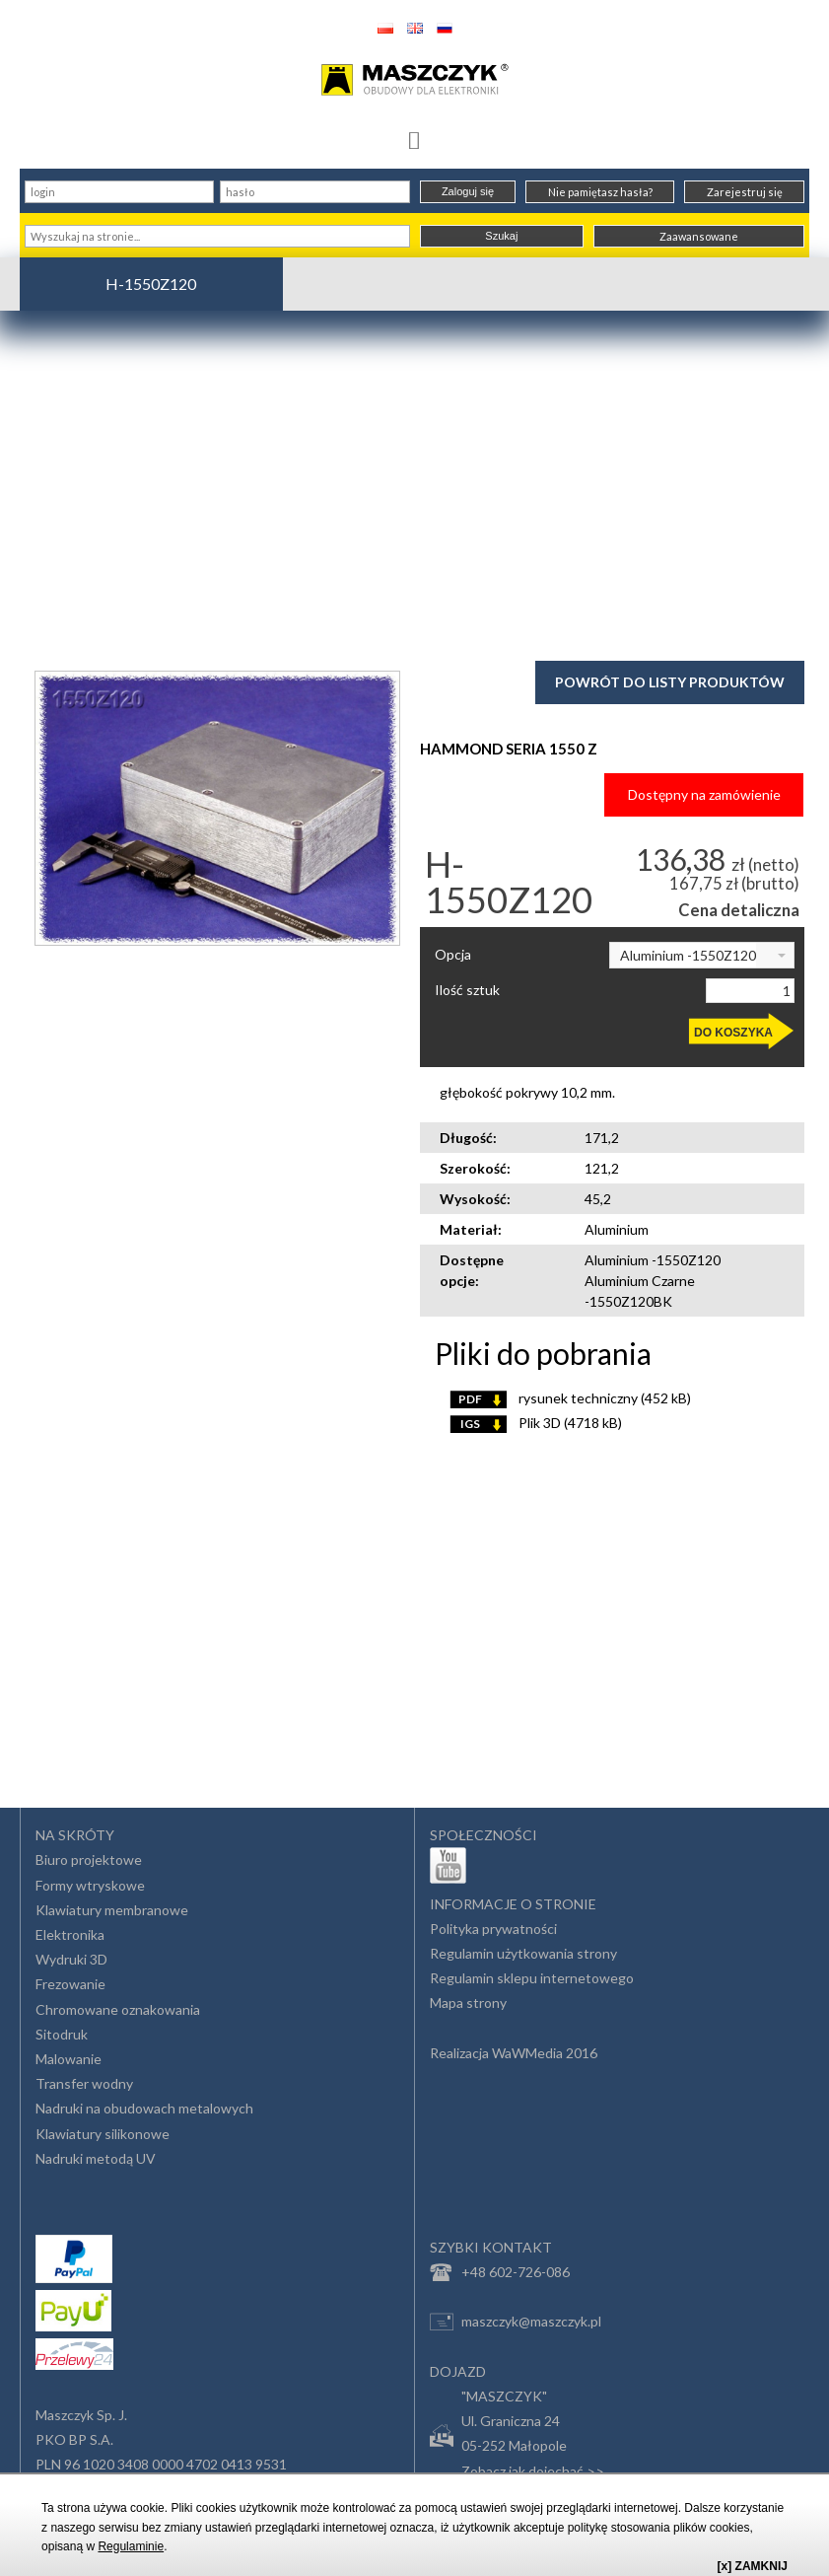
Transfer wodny (84, 2083)
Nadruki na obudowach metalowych (144, 2108)
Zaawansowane (698, 236)
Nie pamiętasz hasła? (600, 191)
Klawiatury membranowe (111, 1909)
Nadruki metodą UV (95, 2158)
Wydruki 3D (71, 1959)
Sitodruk (61, 2034)
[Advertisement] (414, 483)
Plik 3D (535, 1422)
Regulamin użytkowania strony (523, 1953)
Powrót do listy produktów (670, 682)
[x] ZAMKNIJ (753, 2566)
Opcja (453, 955)
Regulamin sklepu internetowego (532, 1977)
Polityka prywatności (493, 1928)
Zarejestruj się (745, 191)
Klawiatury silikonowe (102, 2133)
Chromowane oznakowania (117, 2009)
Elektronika (69, 1934)
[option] (217, 808)
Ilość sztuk (467, 990)
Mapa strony (468, 2002)
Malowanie (68, 2058)
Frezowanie (70, 1983)
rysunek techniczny (570, 1398)
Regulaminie (131, 2546)
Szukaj (501, 236)
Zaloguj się (468, 191)
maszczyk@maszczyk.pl (515, 2321)
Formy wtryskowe (90, 1885)
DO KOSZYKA (733, 1032)
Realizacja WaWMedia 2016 (513, 2052)
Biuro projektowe (88, 1859)
